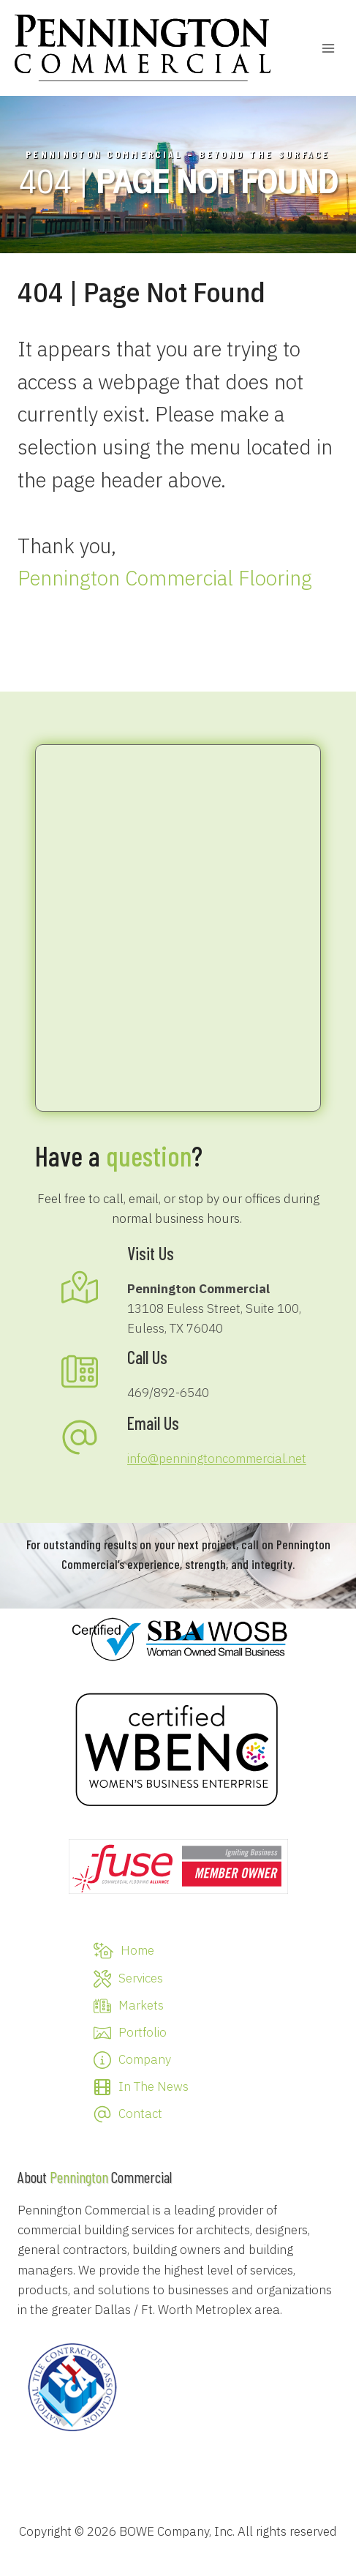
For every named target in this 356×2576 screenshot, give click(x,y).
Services (140, 1978)
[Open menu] (327, 48)
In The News (153, 2086)
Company (144, 2059)
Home (137, 1950)
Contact (140, 2113)
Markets (141, 2005)
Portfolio (142, 2032)
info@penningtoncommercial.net (216, 1458)
